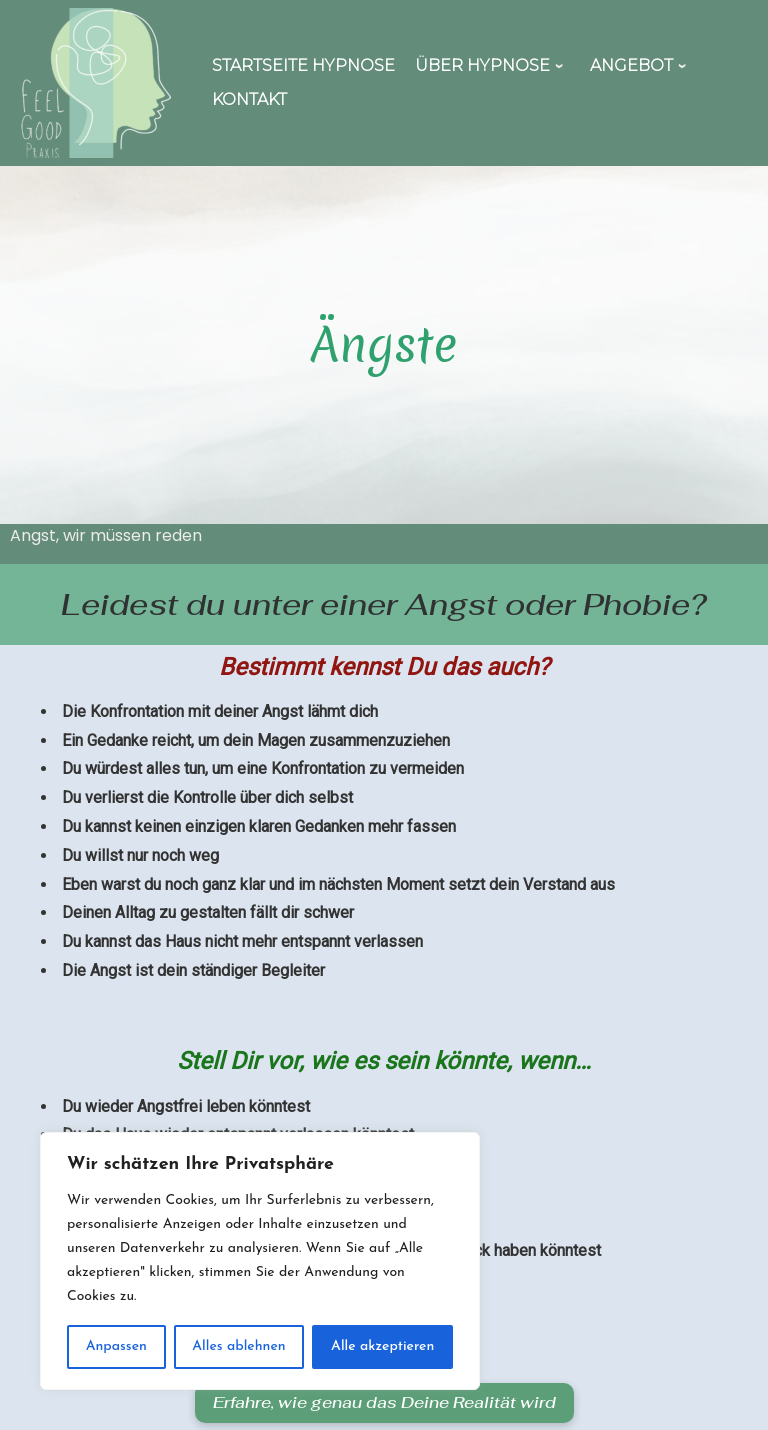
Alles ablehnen (238, 1346)
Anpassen (116, 1346)
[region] (260, 1261)
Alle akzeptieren (382, 1346)
